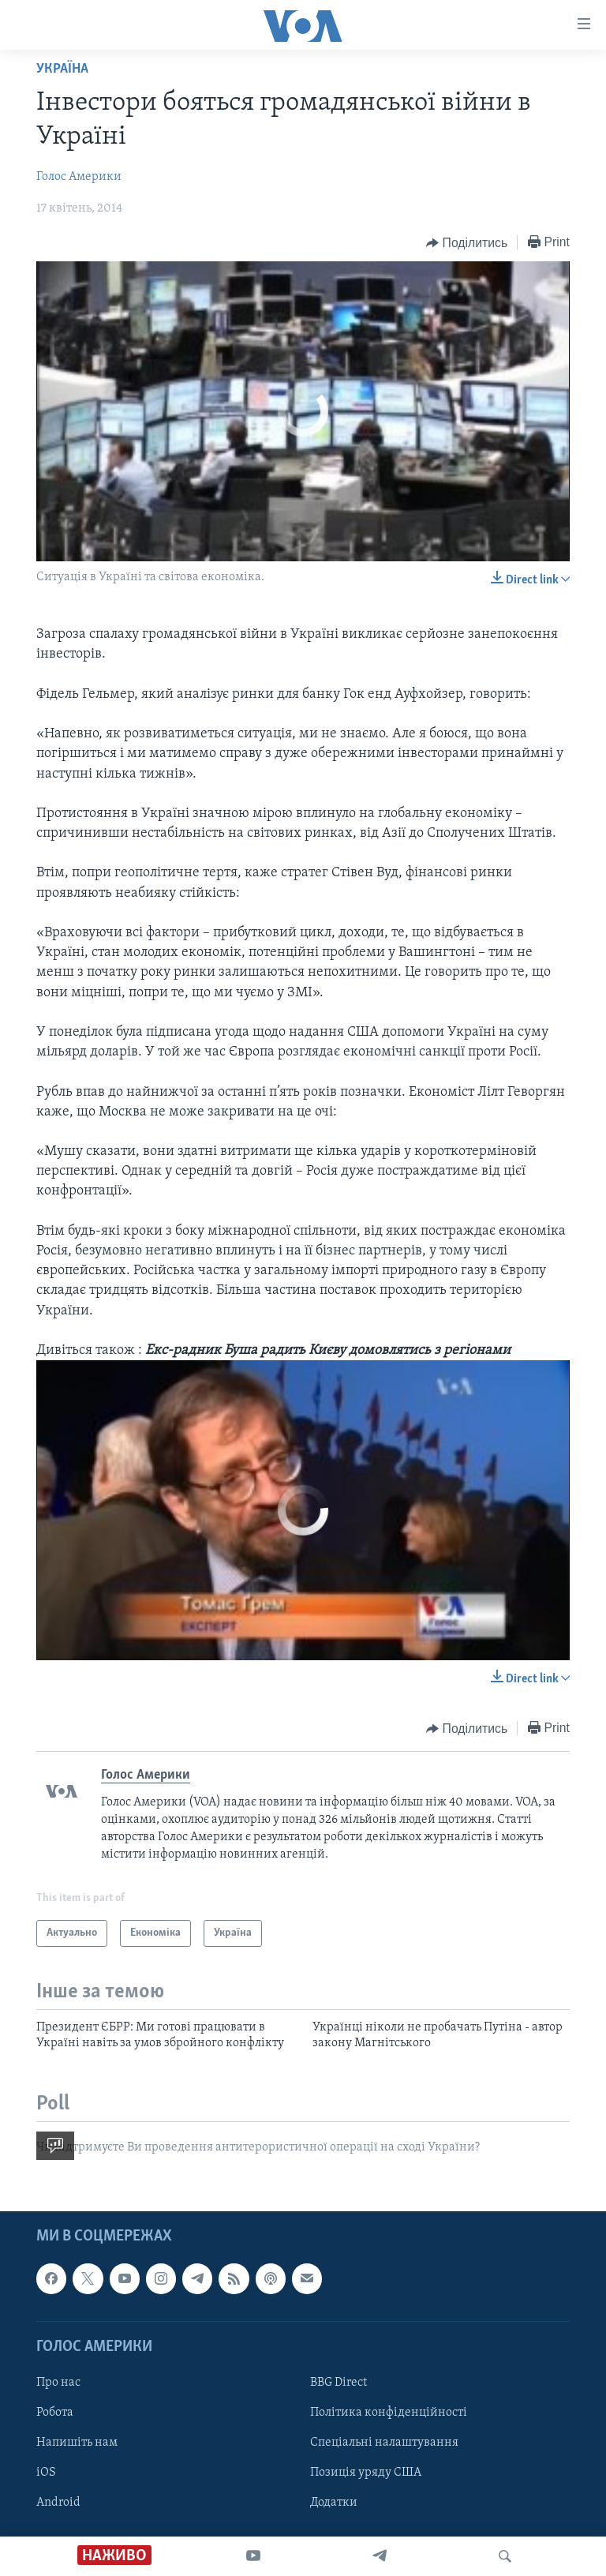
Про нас (58, 2382)
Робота (54, 2412)
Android (58, 2502)
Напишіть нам (77, 2442)
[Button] (466, 243)
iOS (46, 2472)
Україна (62, 69)
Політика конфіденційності (388, 2412)
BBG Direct (338, 2382)
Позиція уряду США (365, 2472)
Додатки (333, 2502)
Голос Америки (79, 177)
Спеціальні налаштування (384, 2442)
